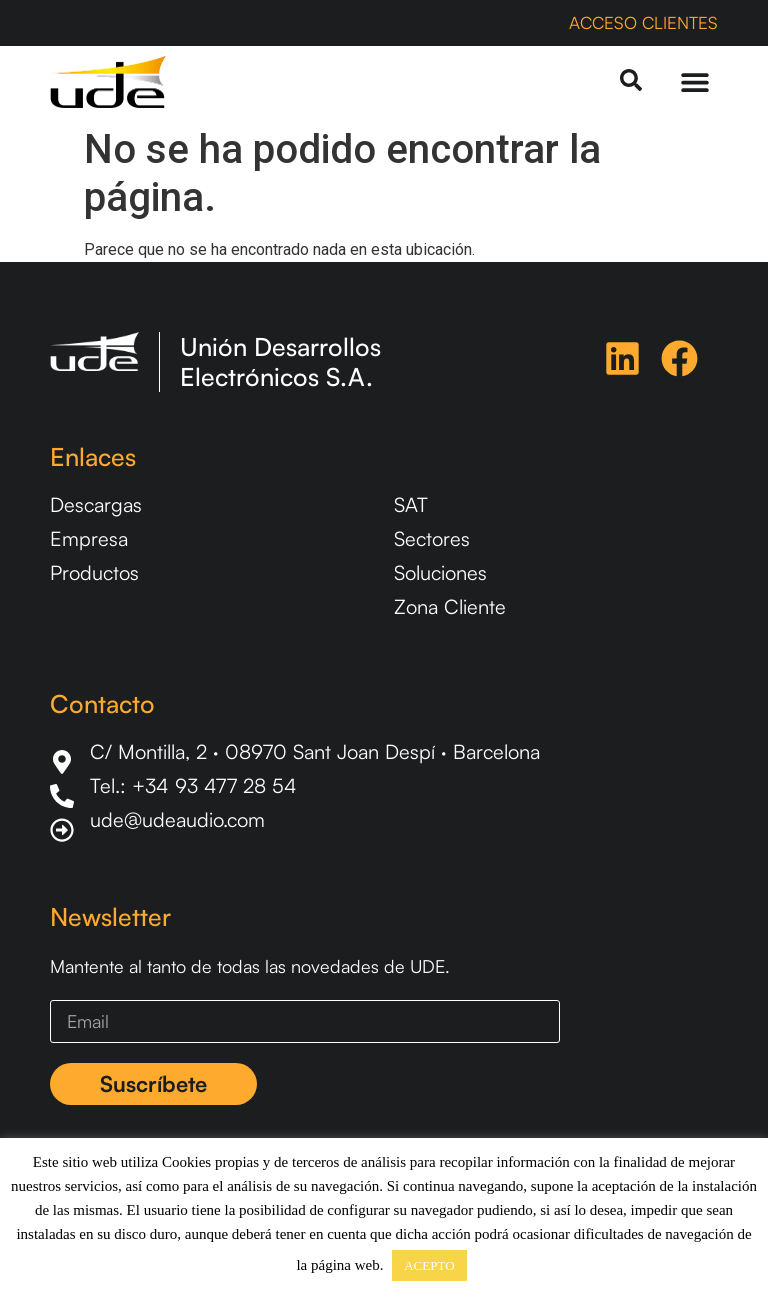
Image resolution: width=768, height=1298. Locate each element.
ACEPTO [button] (429, 1265)
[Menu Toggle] (695, 82)
